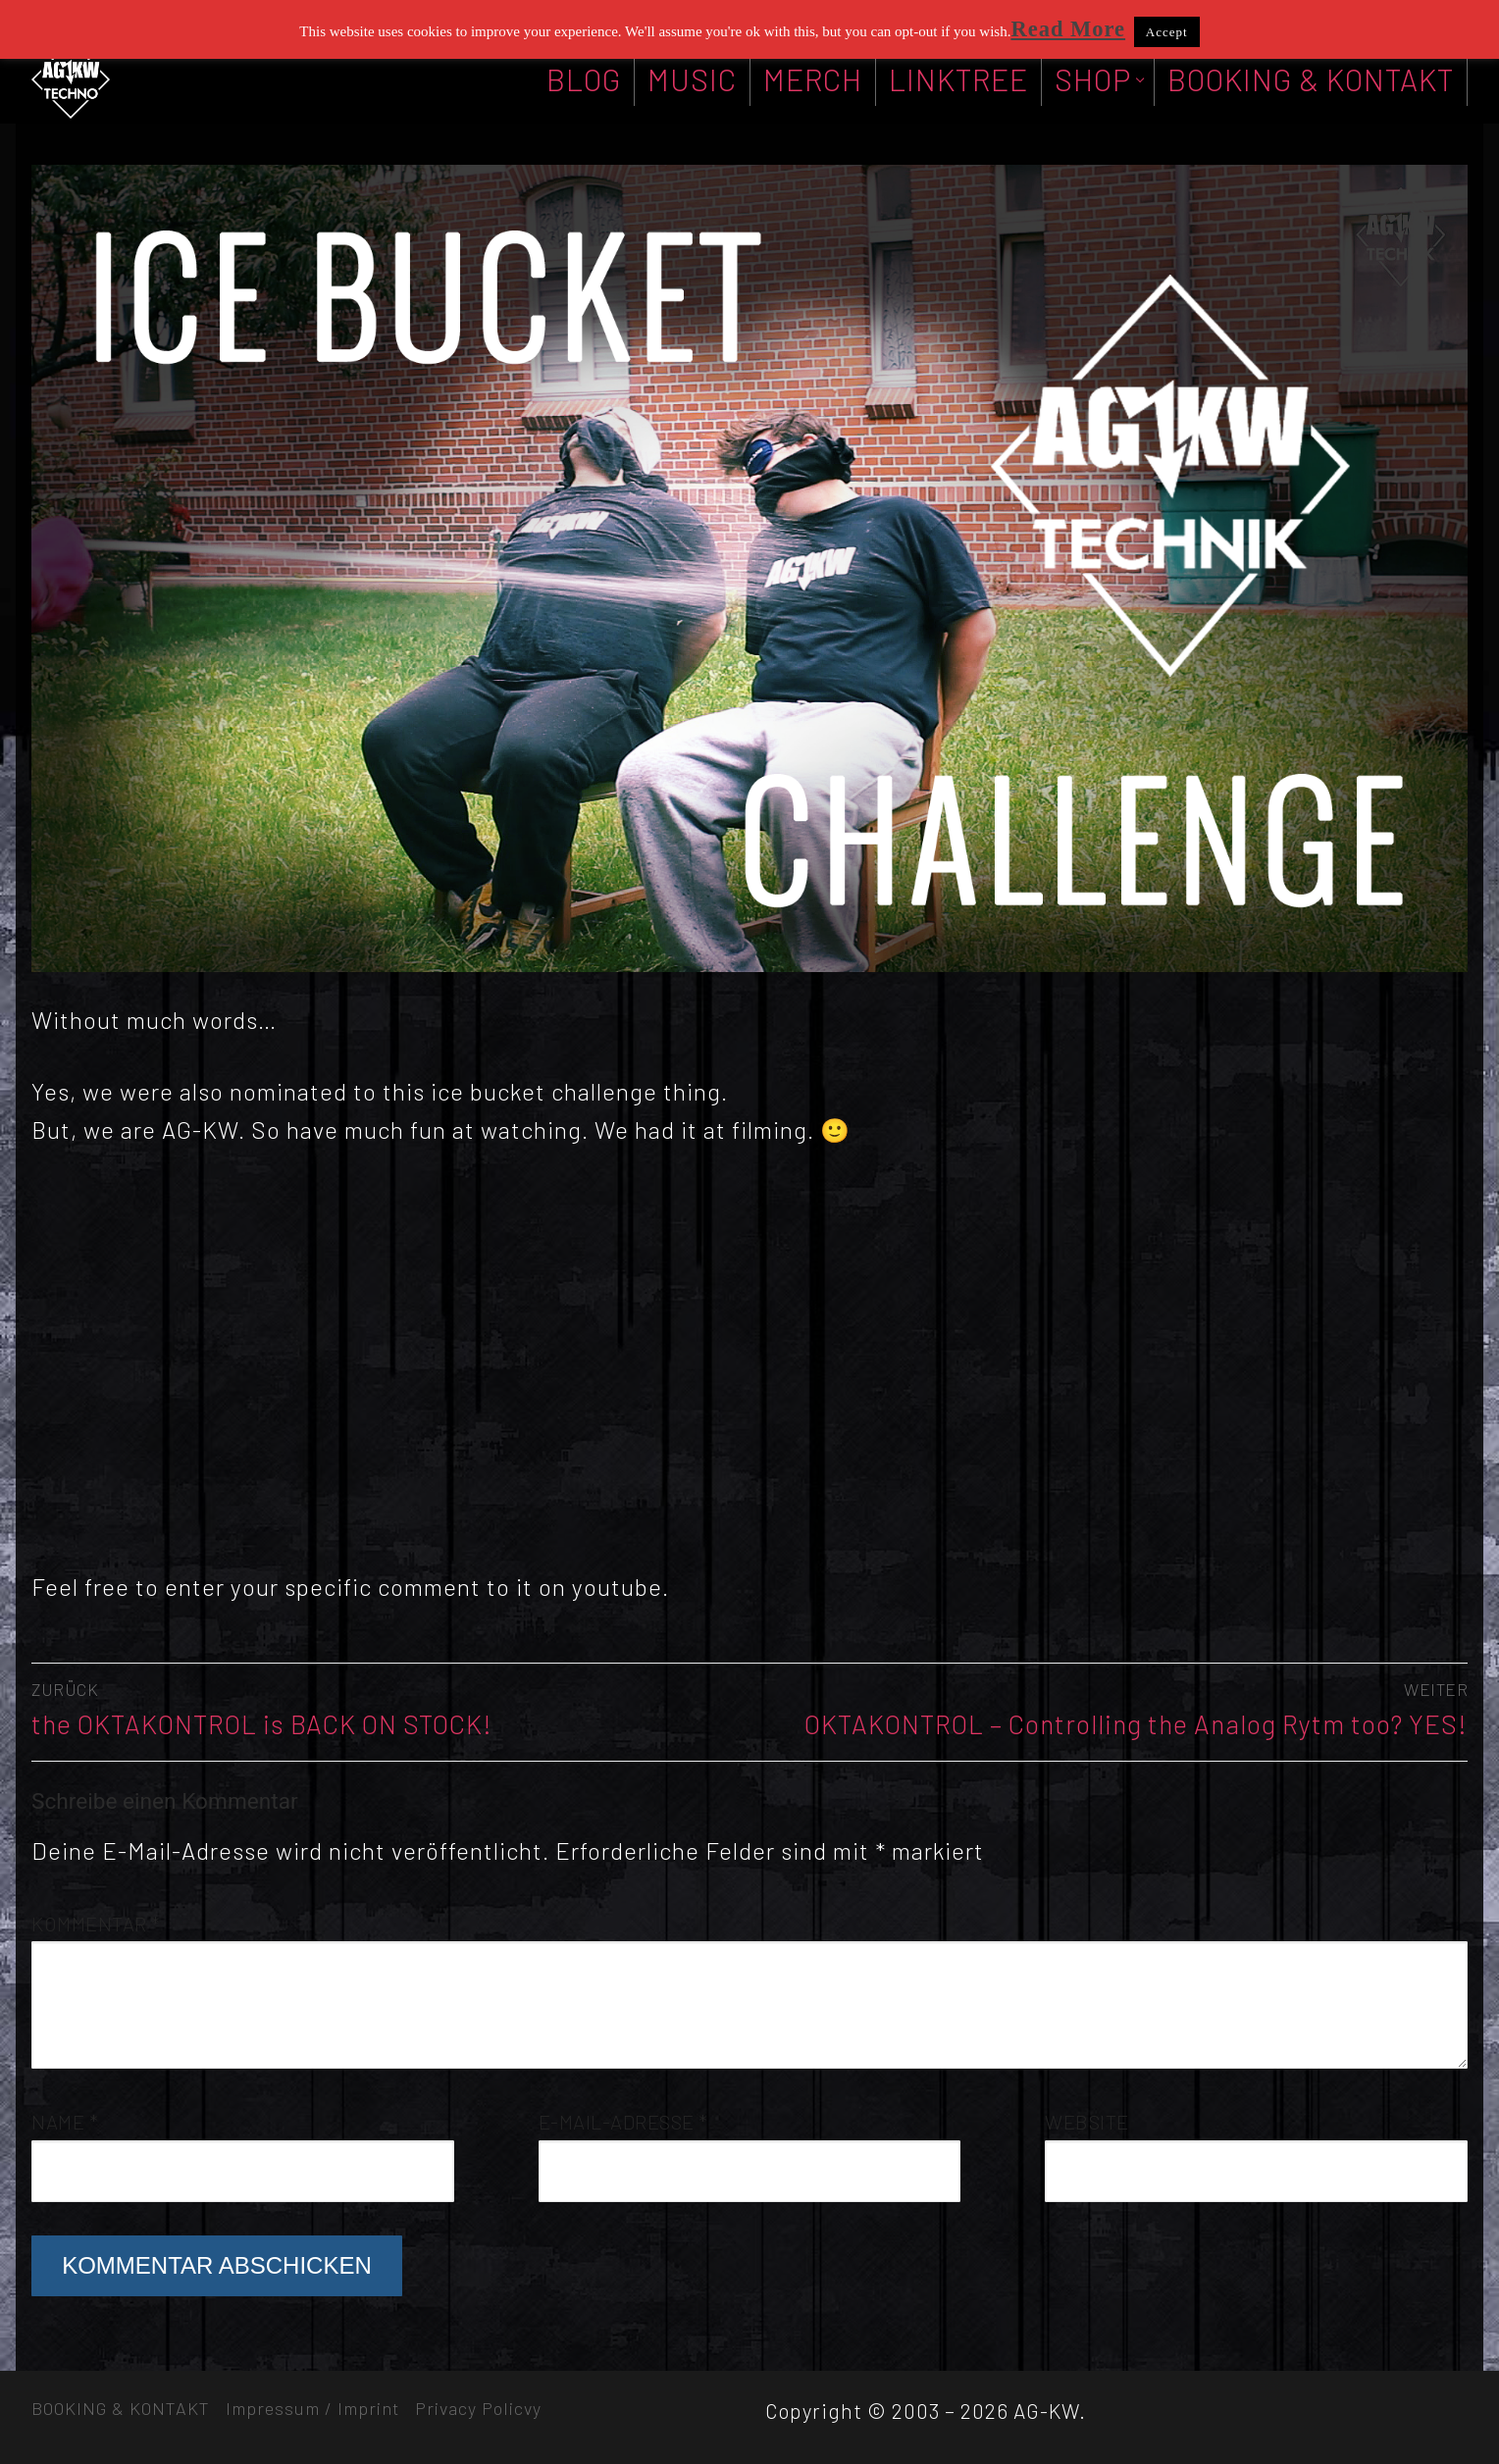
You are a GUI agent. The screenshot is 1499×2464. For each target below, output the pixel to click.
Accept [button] (1167, 32)
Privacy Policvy (478, 2408)
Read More (1067, 29)
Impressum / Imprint (312, 2408)
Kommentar (96, 1923)
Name (64, 2121)
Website (1087, 2121)
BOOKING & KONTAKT (120, 2408)
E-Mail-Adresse (623, 2121)
